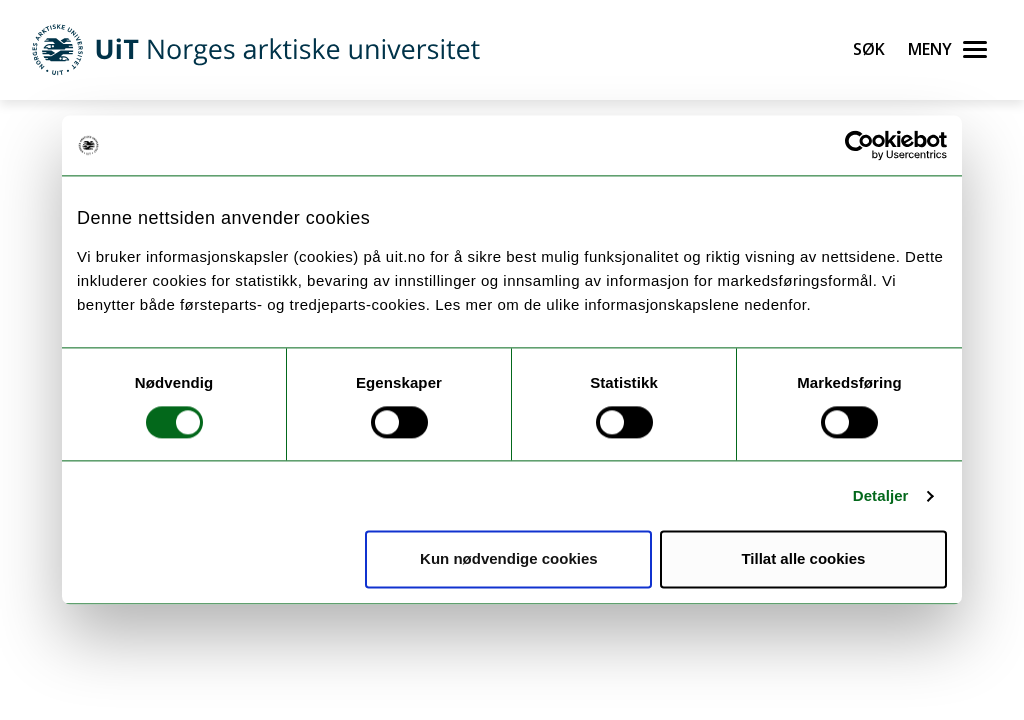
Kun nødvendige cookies (509, 559)
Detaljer (881, 495)
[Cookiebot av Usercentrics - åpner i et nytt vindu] (859, 145)
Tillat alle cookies (803, 559)
